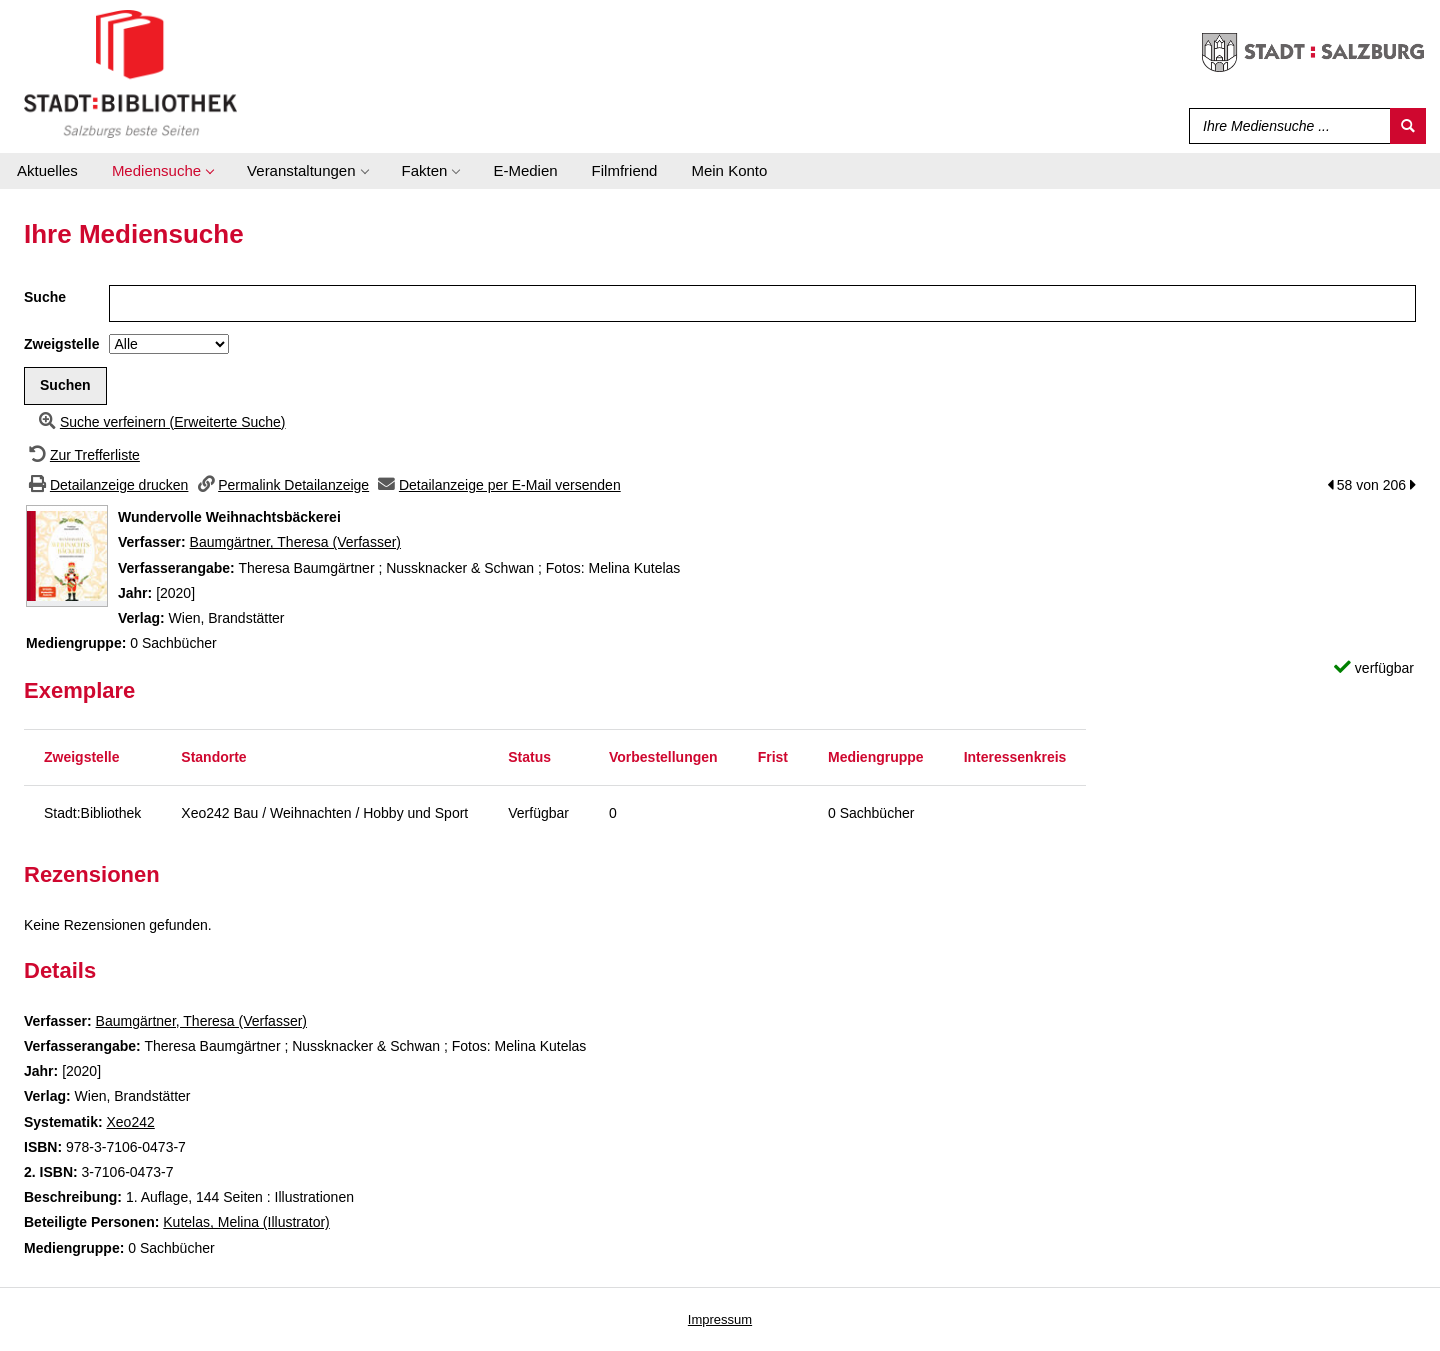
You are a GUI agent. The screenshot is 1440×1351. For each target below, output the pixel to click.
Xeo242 (130, 1122)
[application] (162, 171)
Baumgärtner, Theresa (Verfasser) (295, 542)
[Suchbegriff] (1285, 126)
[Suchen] (1408, 126)
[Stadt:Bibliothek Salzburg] (130, 73)
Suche (45, 297)
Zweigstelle (61, 344)
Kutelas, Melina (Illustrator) (246, 1222)
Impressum (720, 1319)
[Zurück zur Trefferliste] (82, 455)
